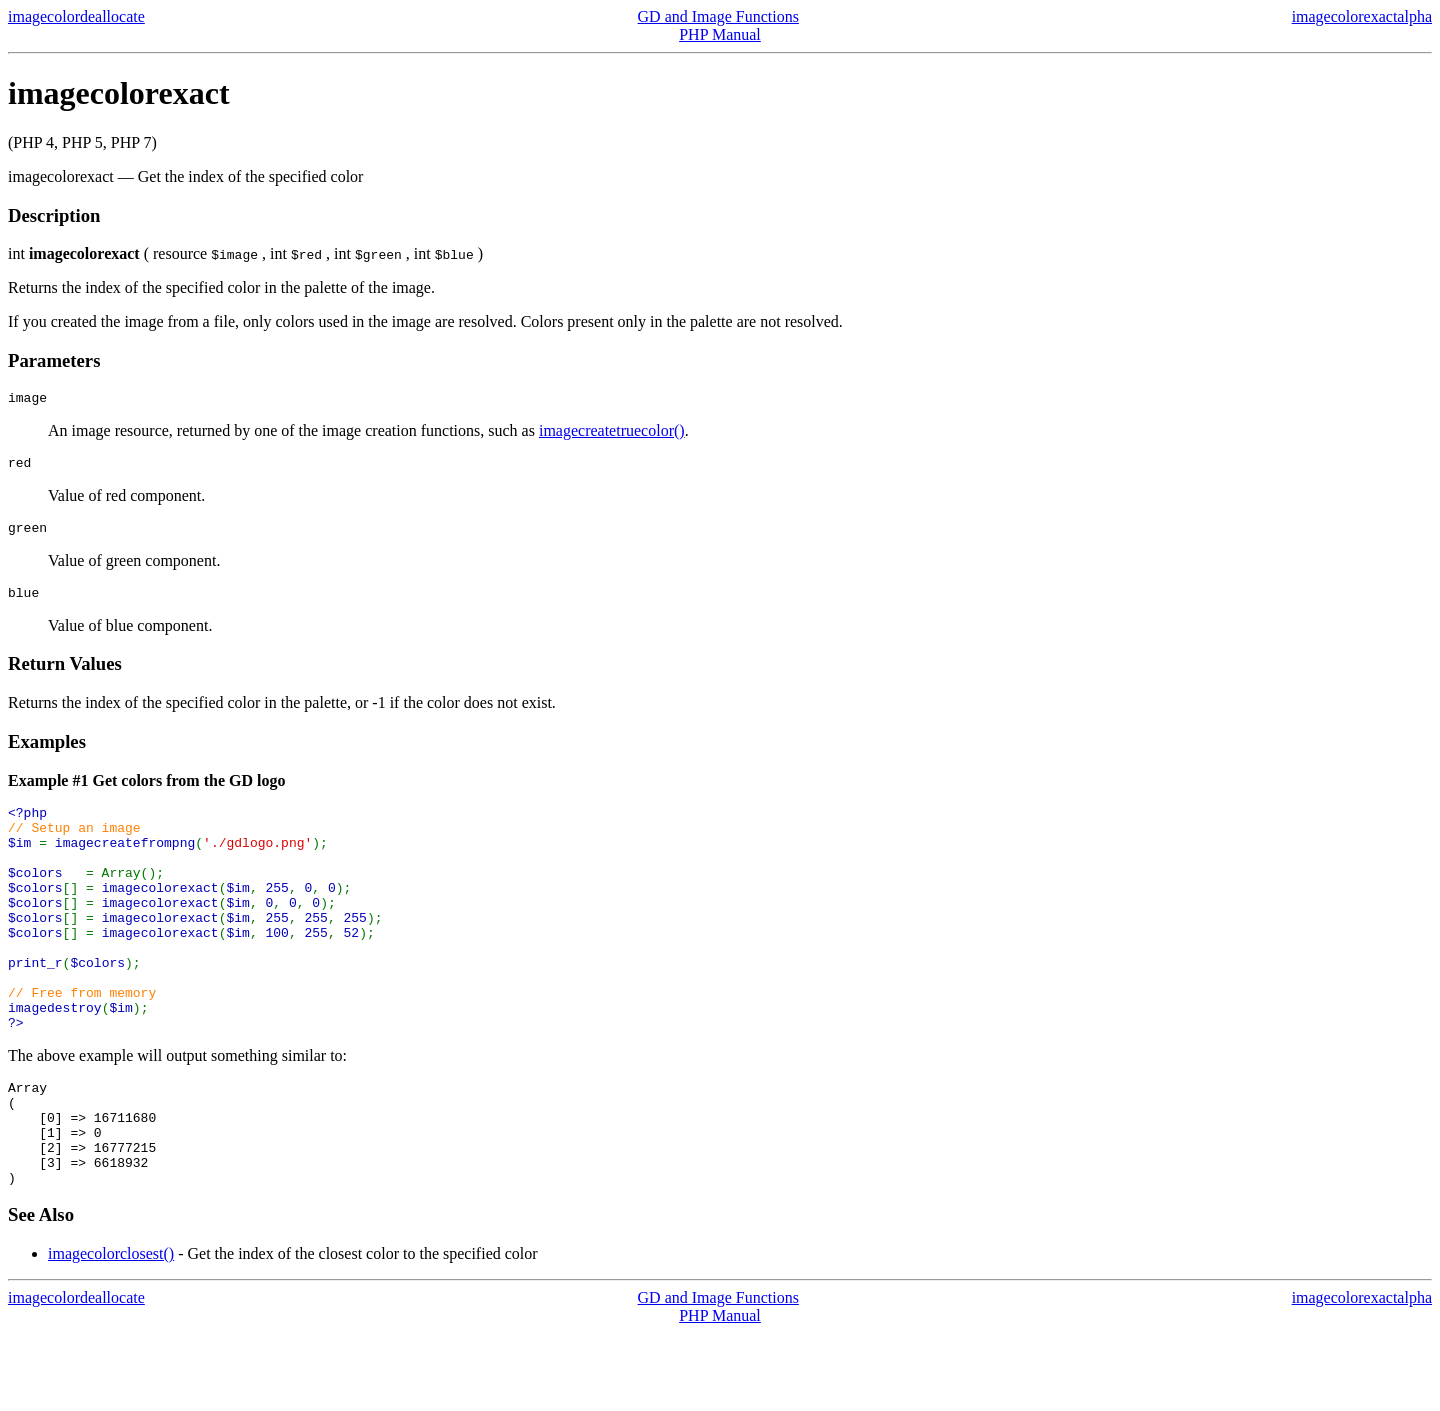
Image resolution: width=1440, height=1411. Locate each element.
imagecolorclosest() (111, 1331)
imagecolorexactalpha (1362, 16)
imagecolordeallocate (76, 16)
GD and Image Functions (718, 16)
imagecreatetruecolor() (612, 433)
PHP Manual (720, 34)
